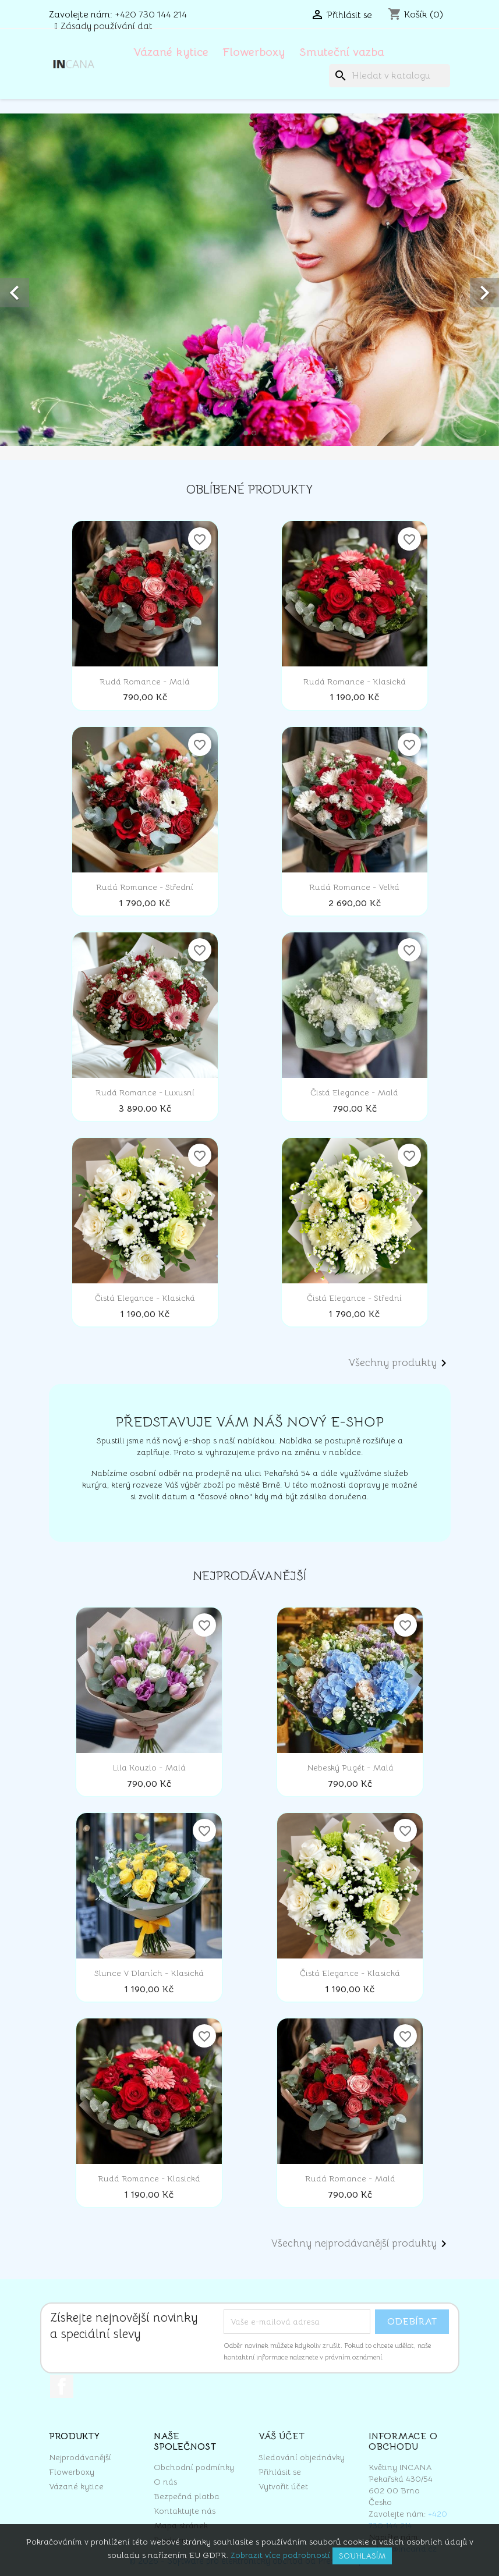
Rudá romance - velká (354, 887)
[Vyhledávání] (389, 75)
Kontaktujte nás (184, 2511)
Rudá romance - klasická (354, 681)
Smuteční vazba (341, 52)
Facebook (61, 2386)
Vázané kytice (170, 52)
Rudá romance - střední (144, 887)
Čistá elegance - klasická (145, 1298)
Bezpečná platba (187, 2496)
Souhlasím (362, 2556)
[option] (249, 279)
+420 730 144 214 (151, 14)
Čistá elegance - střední (354, 1298)
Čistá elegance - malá (354, 1092)
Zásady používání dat (107, 26)
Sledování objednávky (302, 2457)
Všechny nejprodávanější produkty (361, 2244)
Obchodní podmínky (194, 2467)
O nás (165, 2481)
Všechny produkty (399, 1363)
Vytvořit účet (283, 2486)
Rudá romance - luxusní (144, 1092)
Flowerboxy (253, 52)
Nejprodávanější (80, 2457)
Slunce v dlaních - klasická (149, 1973)
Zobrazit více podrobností (280, 2555)
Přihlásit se (280, 2472)
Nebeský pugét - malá (350, 1767)
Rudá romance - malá (145, 681)
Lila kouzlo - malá (149, 1767)
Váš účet (282, 2436)
